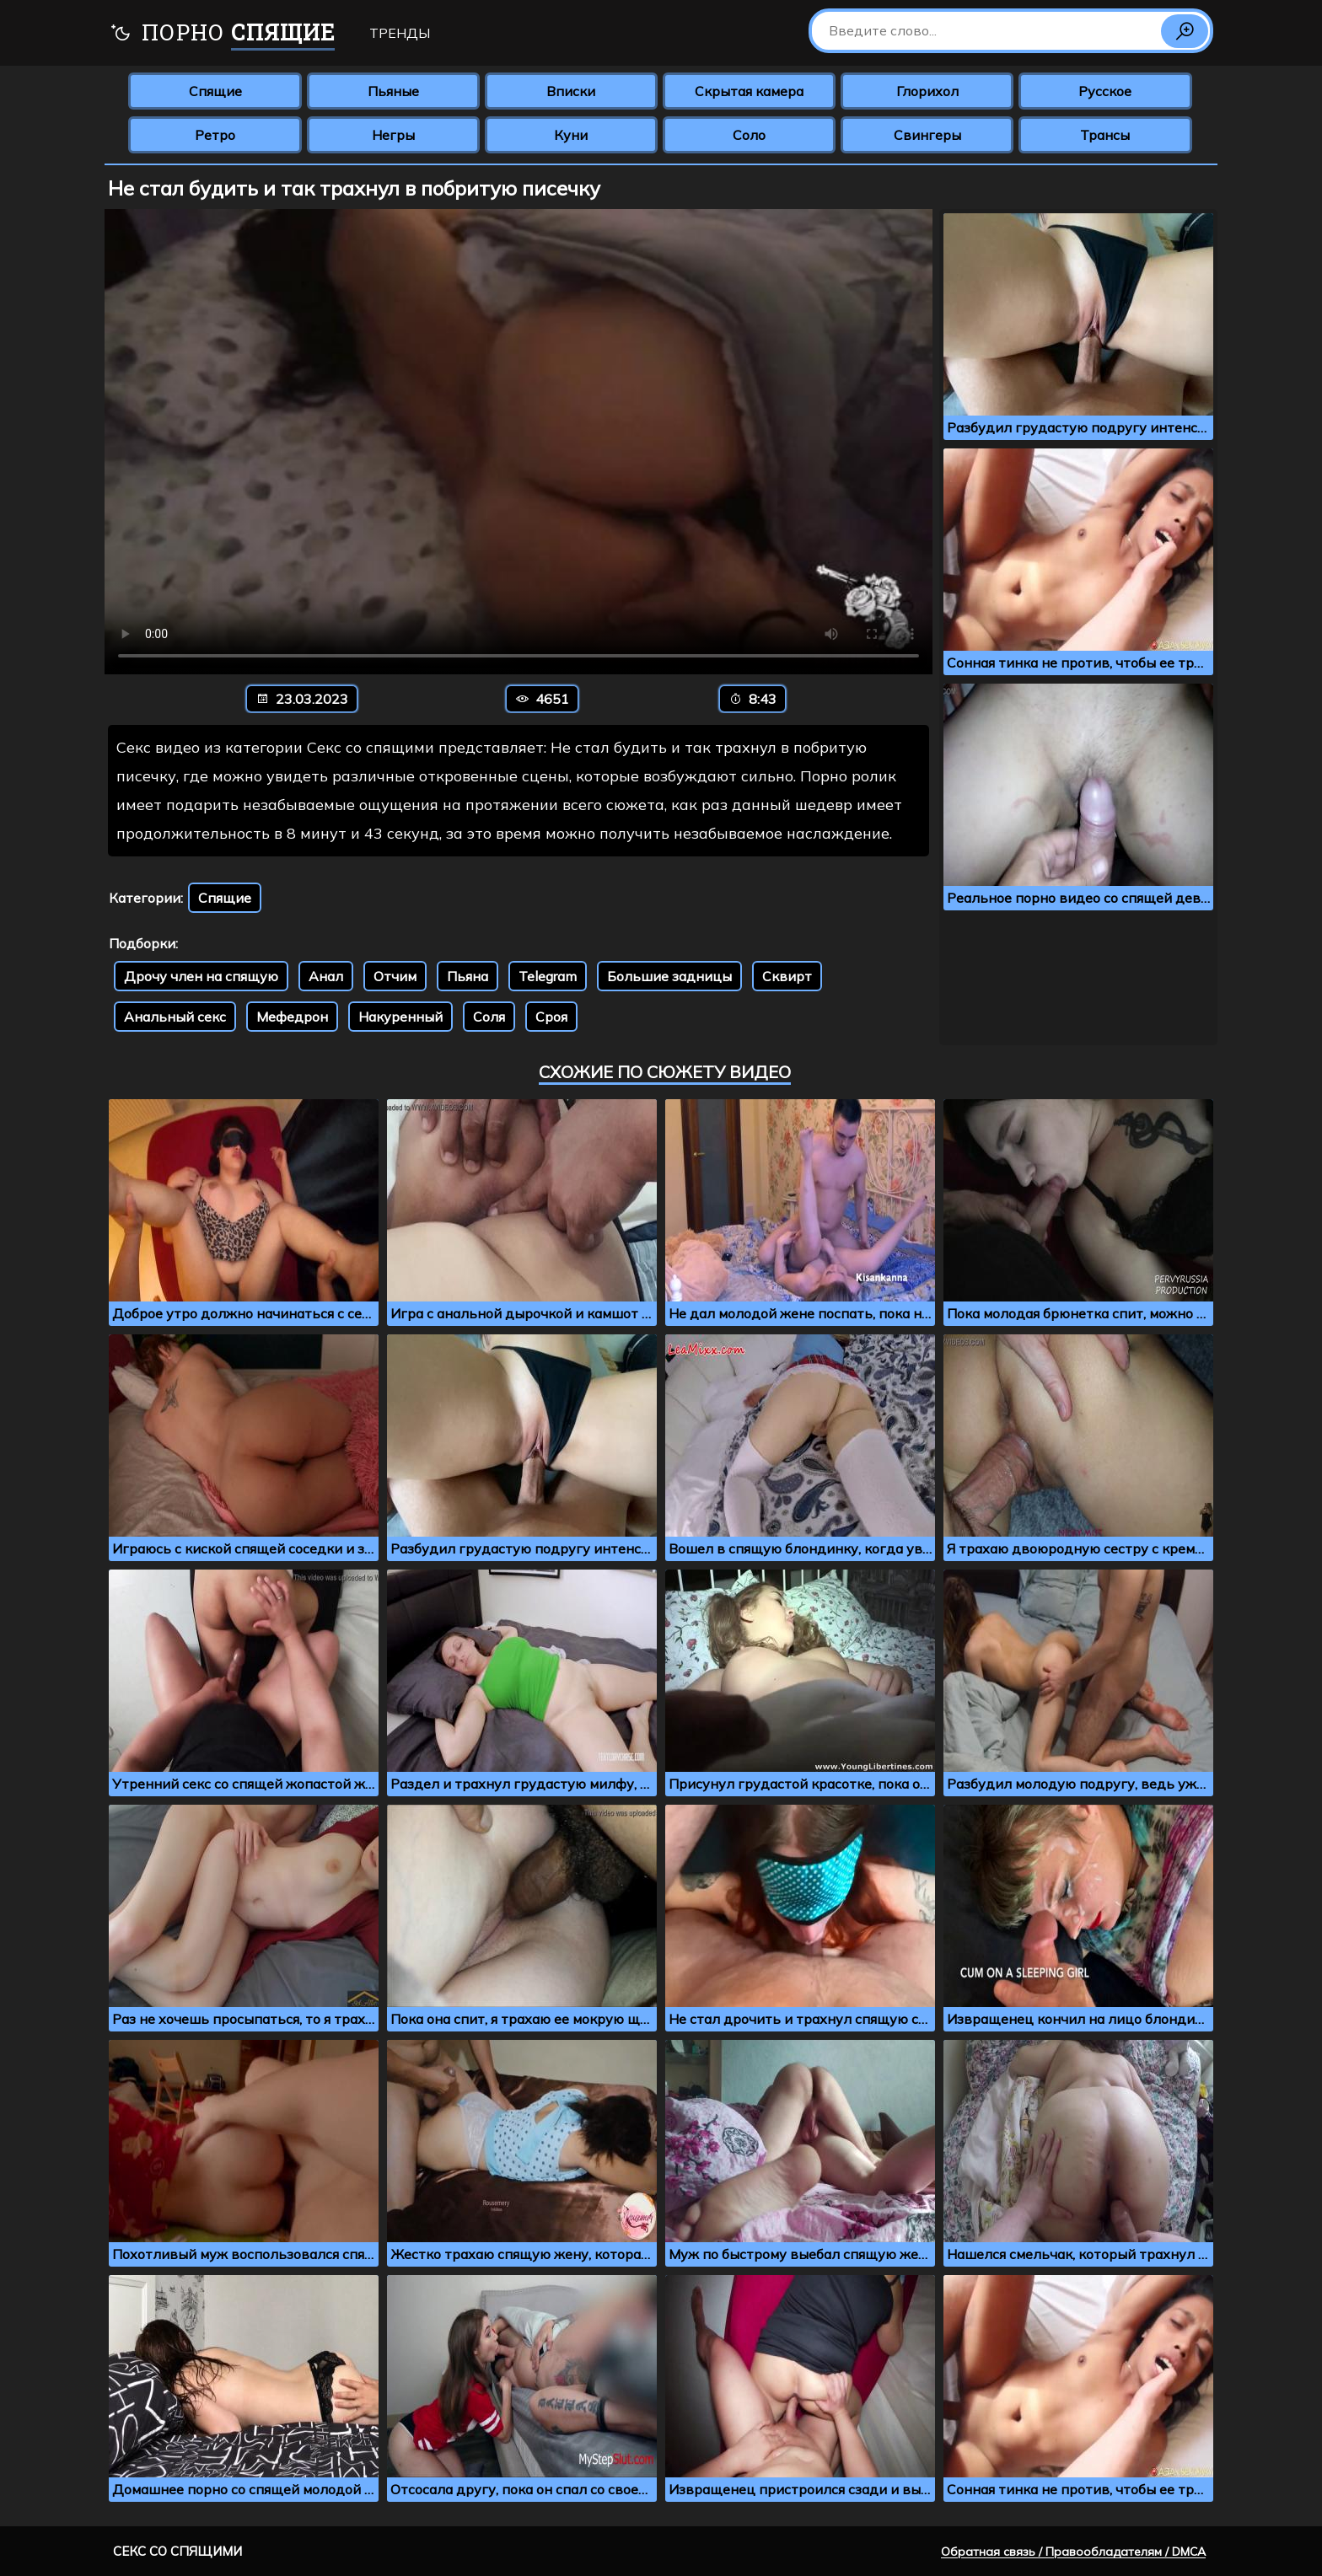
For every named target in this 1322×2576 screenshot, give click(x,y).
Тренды (399, 32)
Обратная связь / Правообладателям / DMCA (1073, 2551)
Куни (571, 134)
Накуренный (400, 1016)
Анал (326, 976)
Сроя (551, 1016)
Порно (222, 34)
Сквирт (787, 976)
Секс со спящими (177, 2551)
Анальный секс (175, 1016)
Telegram (548, 976)
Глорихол (927, 91)
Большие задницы (669, 976)
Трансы (1105, 134)
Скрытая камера (749, 91)
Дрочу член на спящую (201, 976)
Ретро (215, 134)
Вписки (570, 91)
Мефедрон (292, 1016)
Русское (1104, 91)
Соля (489, 1016)
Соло (749, 134)
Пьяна (467, 976)
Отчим (394, 976)
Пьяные (393, 91)
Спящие (215, 91)
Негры (393, 134)
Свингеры (927, 134)
